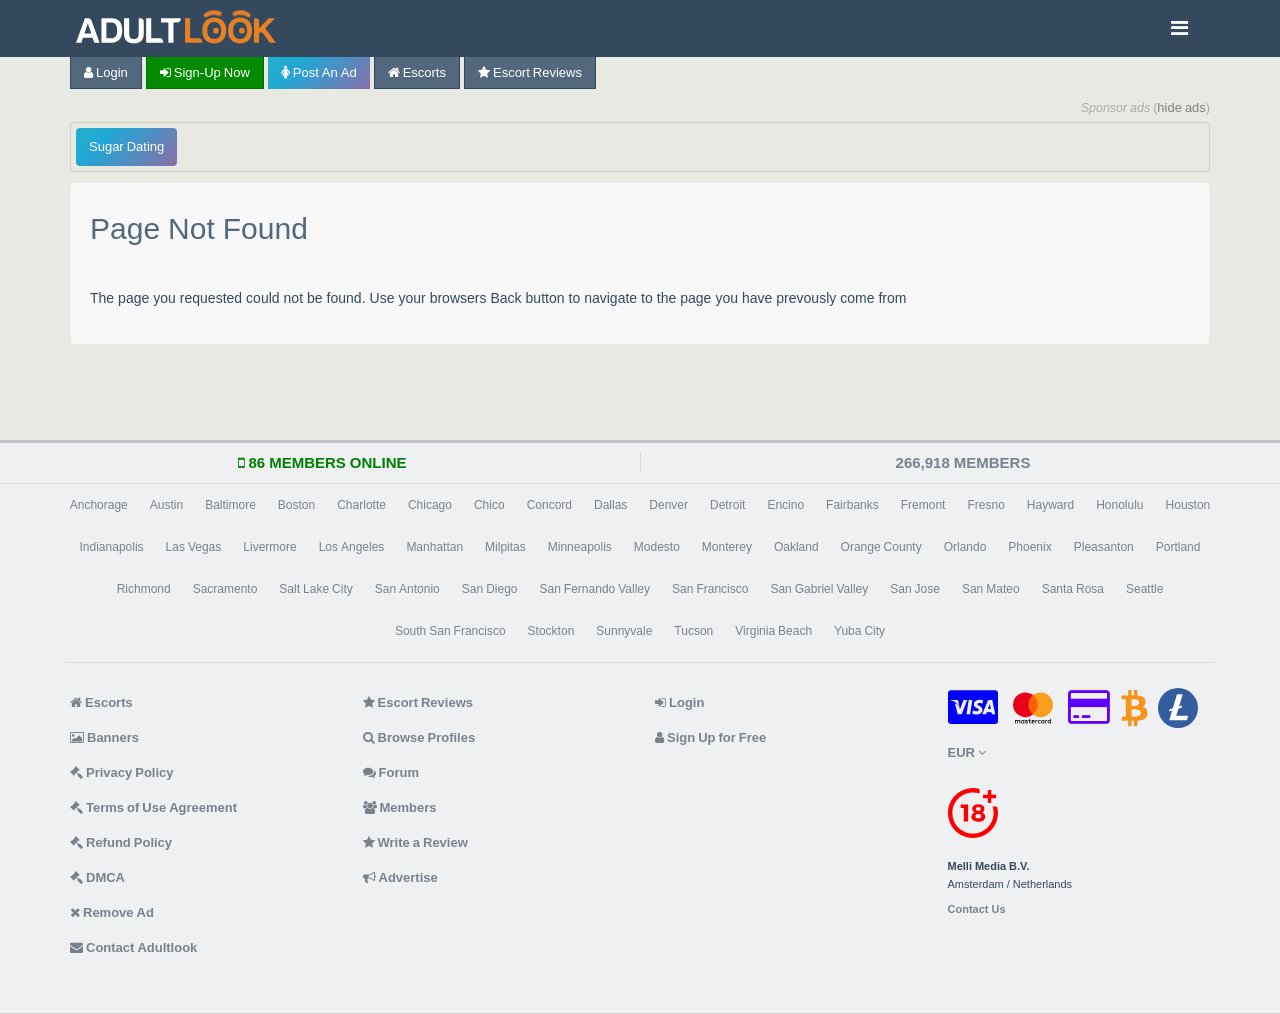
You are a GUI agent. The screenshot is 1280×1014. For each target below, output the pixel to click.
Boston (296, 505)
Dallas (610, 505)
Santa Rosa (1073, 589)
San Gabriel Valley (819, 589)
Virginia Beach (773, 631)
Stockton (551, 631)
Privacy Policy (122, 772)
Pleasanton (1104, 547)
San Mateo (991, 589)
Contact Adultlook (133, 947)
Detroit (727, 505)
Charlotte (361, 505)
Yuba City (859, 631)
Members (400, 807)
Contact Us (977, 909)
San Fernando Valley (595, 589)
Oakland (796, 547)
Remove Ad (112, 912)
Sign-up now (205, 72)
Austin (166, 505)
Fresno (985, 505)
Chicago (430, 505)
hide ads (1181, 107)
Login (106, 72)
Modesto (657, 547)
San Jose (915, 589)
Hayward (1050, 505)
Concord (549, 505)
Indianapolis (112, 547)
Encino (785, 505)
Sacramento (225, 589)
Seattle (1144, 589)
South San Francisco (450, 631)
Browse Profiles (419, 737)
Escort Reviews (530, 72)
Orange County (881, 547)
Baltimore (230, 505)
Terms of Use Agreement (153, 807)
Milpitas (505, 547)
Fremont (923, 505)
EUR (967, 752)
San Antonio (407, 589)
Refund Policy (121, 842)
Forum (391, 772)
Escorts (417, 72)
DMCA (97, 877)
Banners (104, 737)
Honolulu (1119, 505)
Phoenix (1029, 547)
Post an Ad (319, 72)
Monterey (727, 547)
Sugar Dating (126, 146)
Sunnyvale (624, 631)
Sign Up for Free (710, 737)
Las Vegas (194, 547)
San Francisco (710, 589)
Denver (668, 505)
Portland (1178, 547)
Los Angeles (352, 547)
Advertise (400, 877)
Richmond (144, 589)
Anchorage (99, 505)
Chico (489, 505)
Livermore (269, 547)
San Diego (490, 589)
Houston (1188, 505)
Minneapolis (580, 547)
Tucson (693, 631)
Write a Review (415, 842)
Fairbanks (852, 505)
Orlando (965, 547)
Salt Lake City (315, 589)
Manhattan (434, 547)
